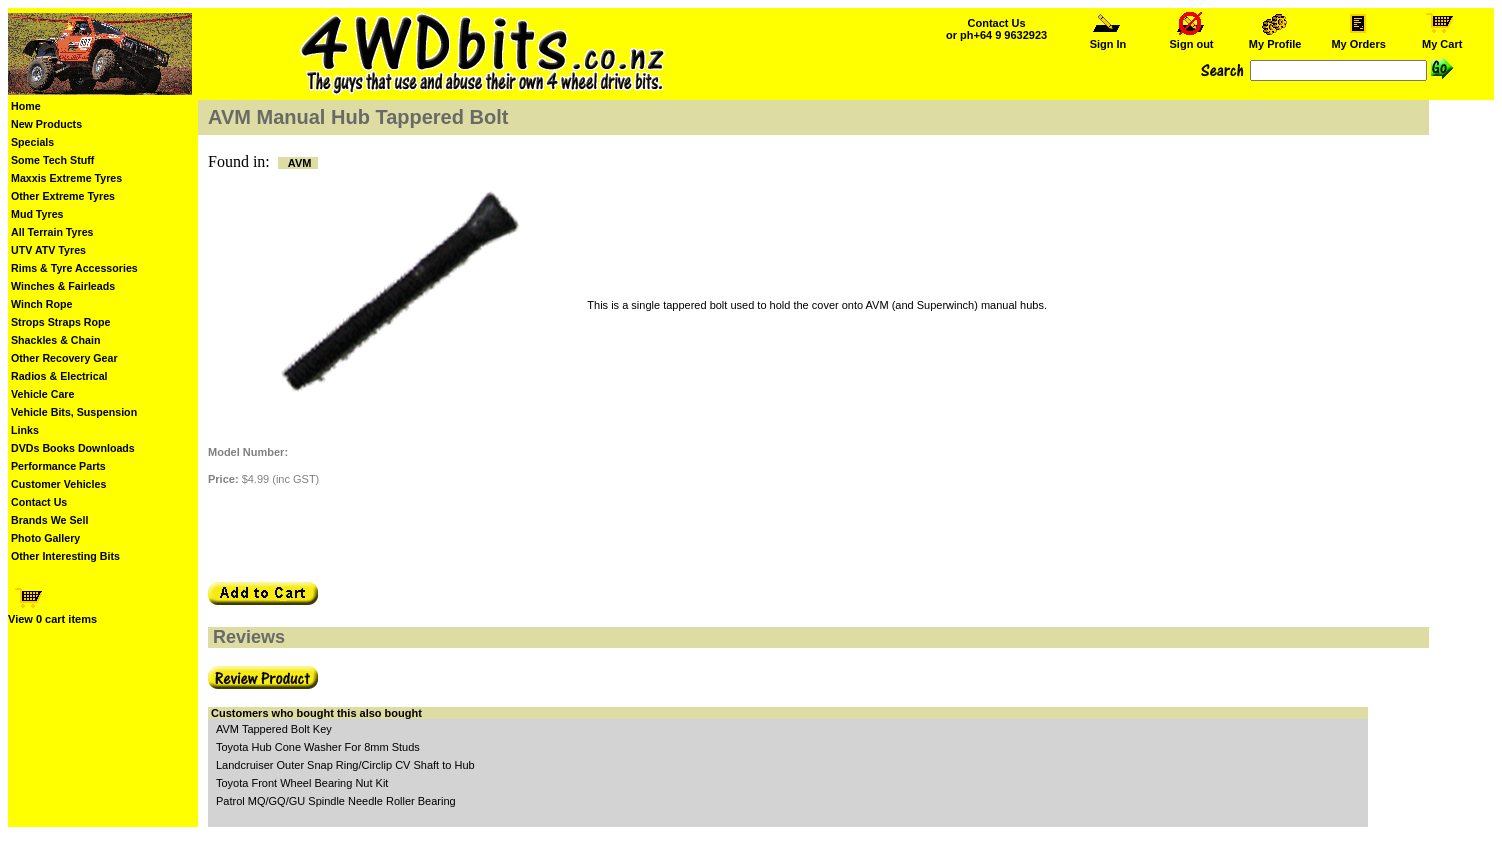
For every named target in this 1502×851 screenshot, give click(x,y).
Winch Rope (41, 304)
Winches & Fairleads (63, 286)
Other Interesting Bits (65, 556)
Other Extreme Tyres (63, 196)
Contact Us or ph (996, 29)
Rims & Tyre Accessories (74, 268)
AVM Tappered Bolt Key (274, 729)
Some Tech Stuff (52, 160)
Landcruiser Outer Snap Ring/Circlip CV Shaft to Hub (345, 765)
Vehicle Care (42, 394)
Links (25, 430)
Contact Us (39, 502)
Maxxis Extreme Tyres (66, 178)
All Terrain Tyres (52, 232)
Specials (32, 142)
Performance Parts (58, 466)
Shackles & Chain (55, 340)
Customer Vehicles (58, 484)
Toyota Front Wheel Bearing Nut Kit (302, 783)
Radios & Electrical (59, 376)
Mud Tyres (37, 214)
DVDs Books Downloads (73, 448)
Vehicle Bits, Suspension (74, 412)
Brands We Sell (49, 520)
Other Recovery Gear (64, 358)
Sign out (1192, 39)
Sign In (1108, 39)
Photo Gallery (45, 538)
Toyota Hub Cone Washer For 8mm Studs (318, 747)
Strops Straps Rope (60, 322)
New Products (46, 124)
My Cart (1442, 39)
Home (26, 106)
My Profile (1275, 39)
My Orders (1358, 39)
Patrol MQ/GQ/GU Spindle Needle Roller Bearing (336, 801)
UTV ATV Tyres (48, 250)
